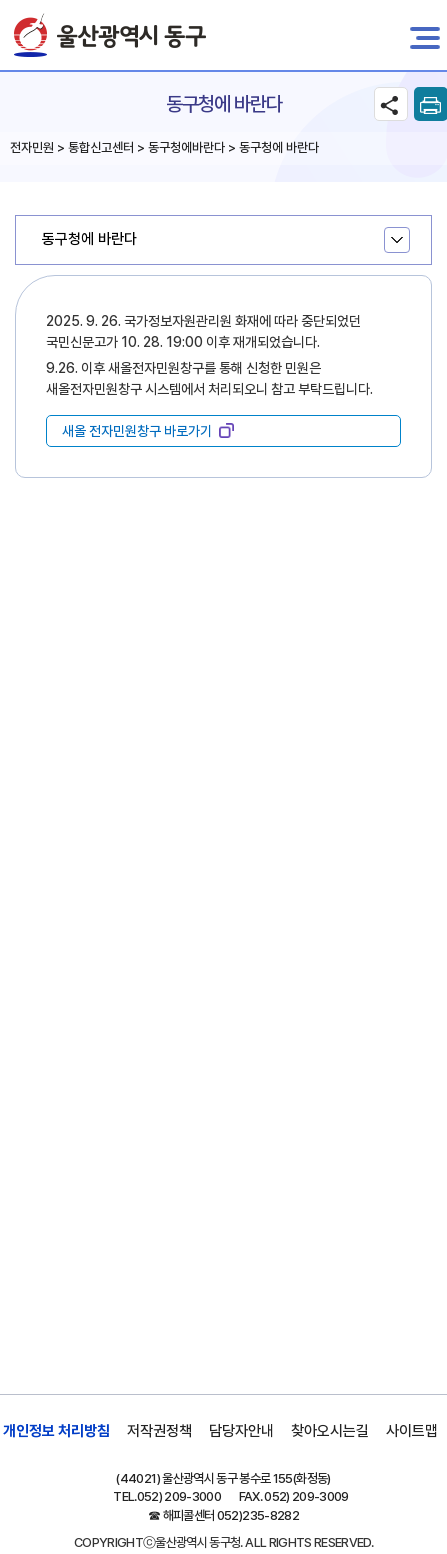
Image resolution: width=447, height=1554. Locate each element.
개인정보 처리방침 (56, 1431)
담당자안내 (241, 1431)
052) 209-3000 (179, 1496)
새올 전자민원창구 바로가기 (137, 431)
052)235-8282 (258, 1515)
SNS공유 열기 (391, 104)
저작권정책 (159, 1431)
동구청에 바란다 (89, 239)
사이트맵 (412, 1431)
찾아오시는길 (330, 1431)
